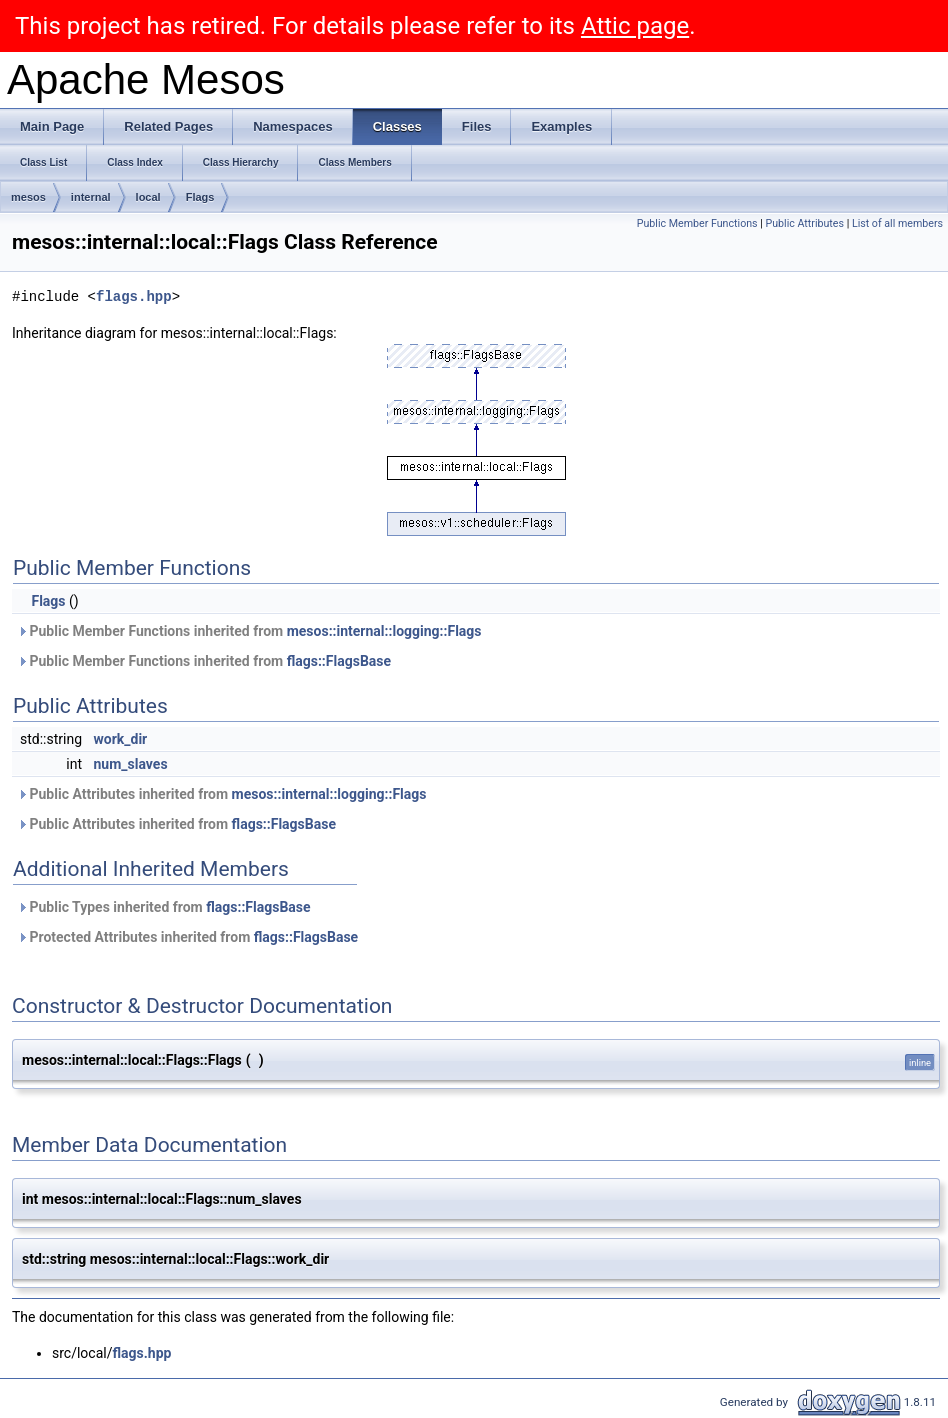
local (148, 197)
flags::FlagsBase (339, 661)
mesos (28, 197)
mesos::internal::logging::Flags (384, 631)
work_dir (121, 739)
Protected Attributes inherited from (187, 937)
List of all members (897, 223)
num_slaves (131, 764)
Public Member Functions (697, 223)
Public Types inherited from (164, 907)
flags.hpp (134, 296)
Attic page (635, 26)
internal (91, 197)
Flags (200, 197)
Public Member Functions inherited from (249, 631)
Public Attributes (804, 223)
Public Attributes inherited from (221, 794)
